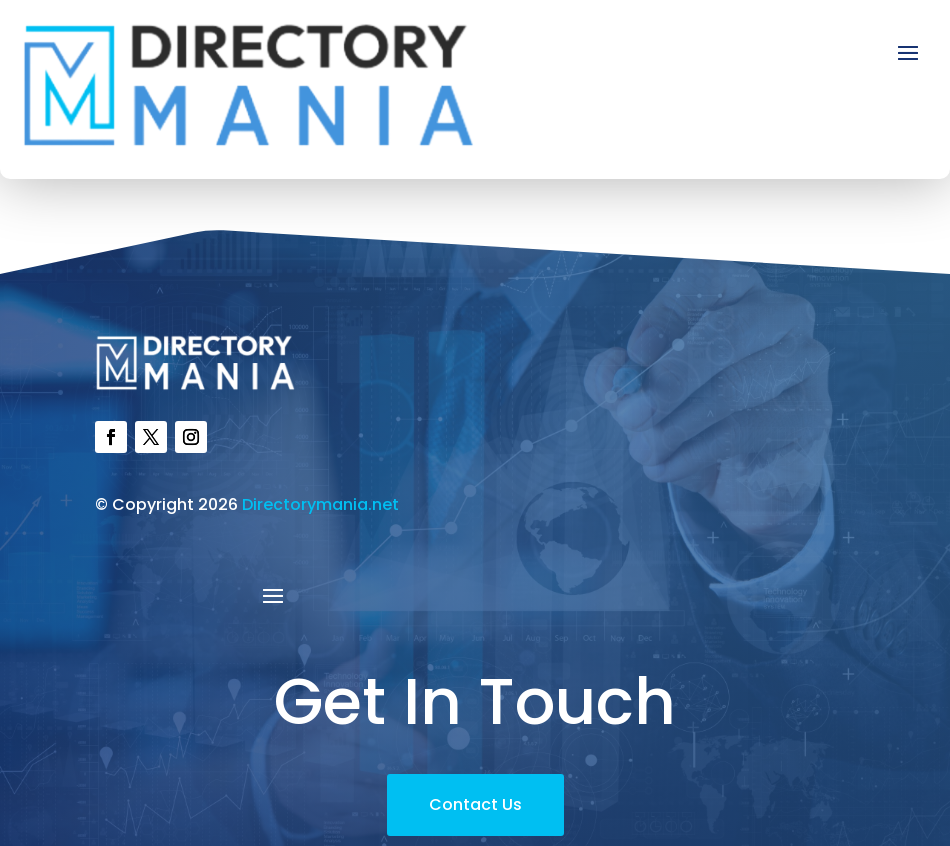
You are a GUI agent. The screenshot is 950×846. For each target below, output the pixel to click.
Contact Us (475, 804)
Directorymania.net (320, 504)
